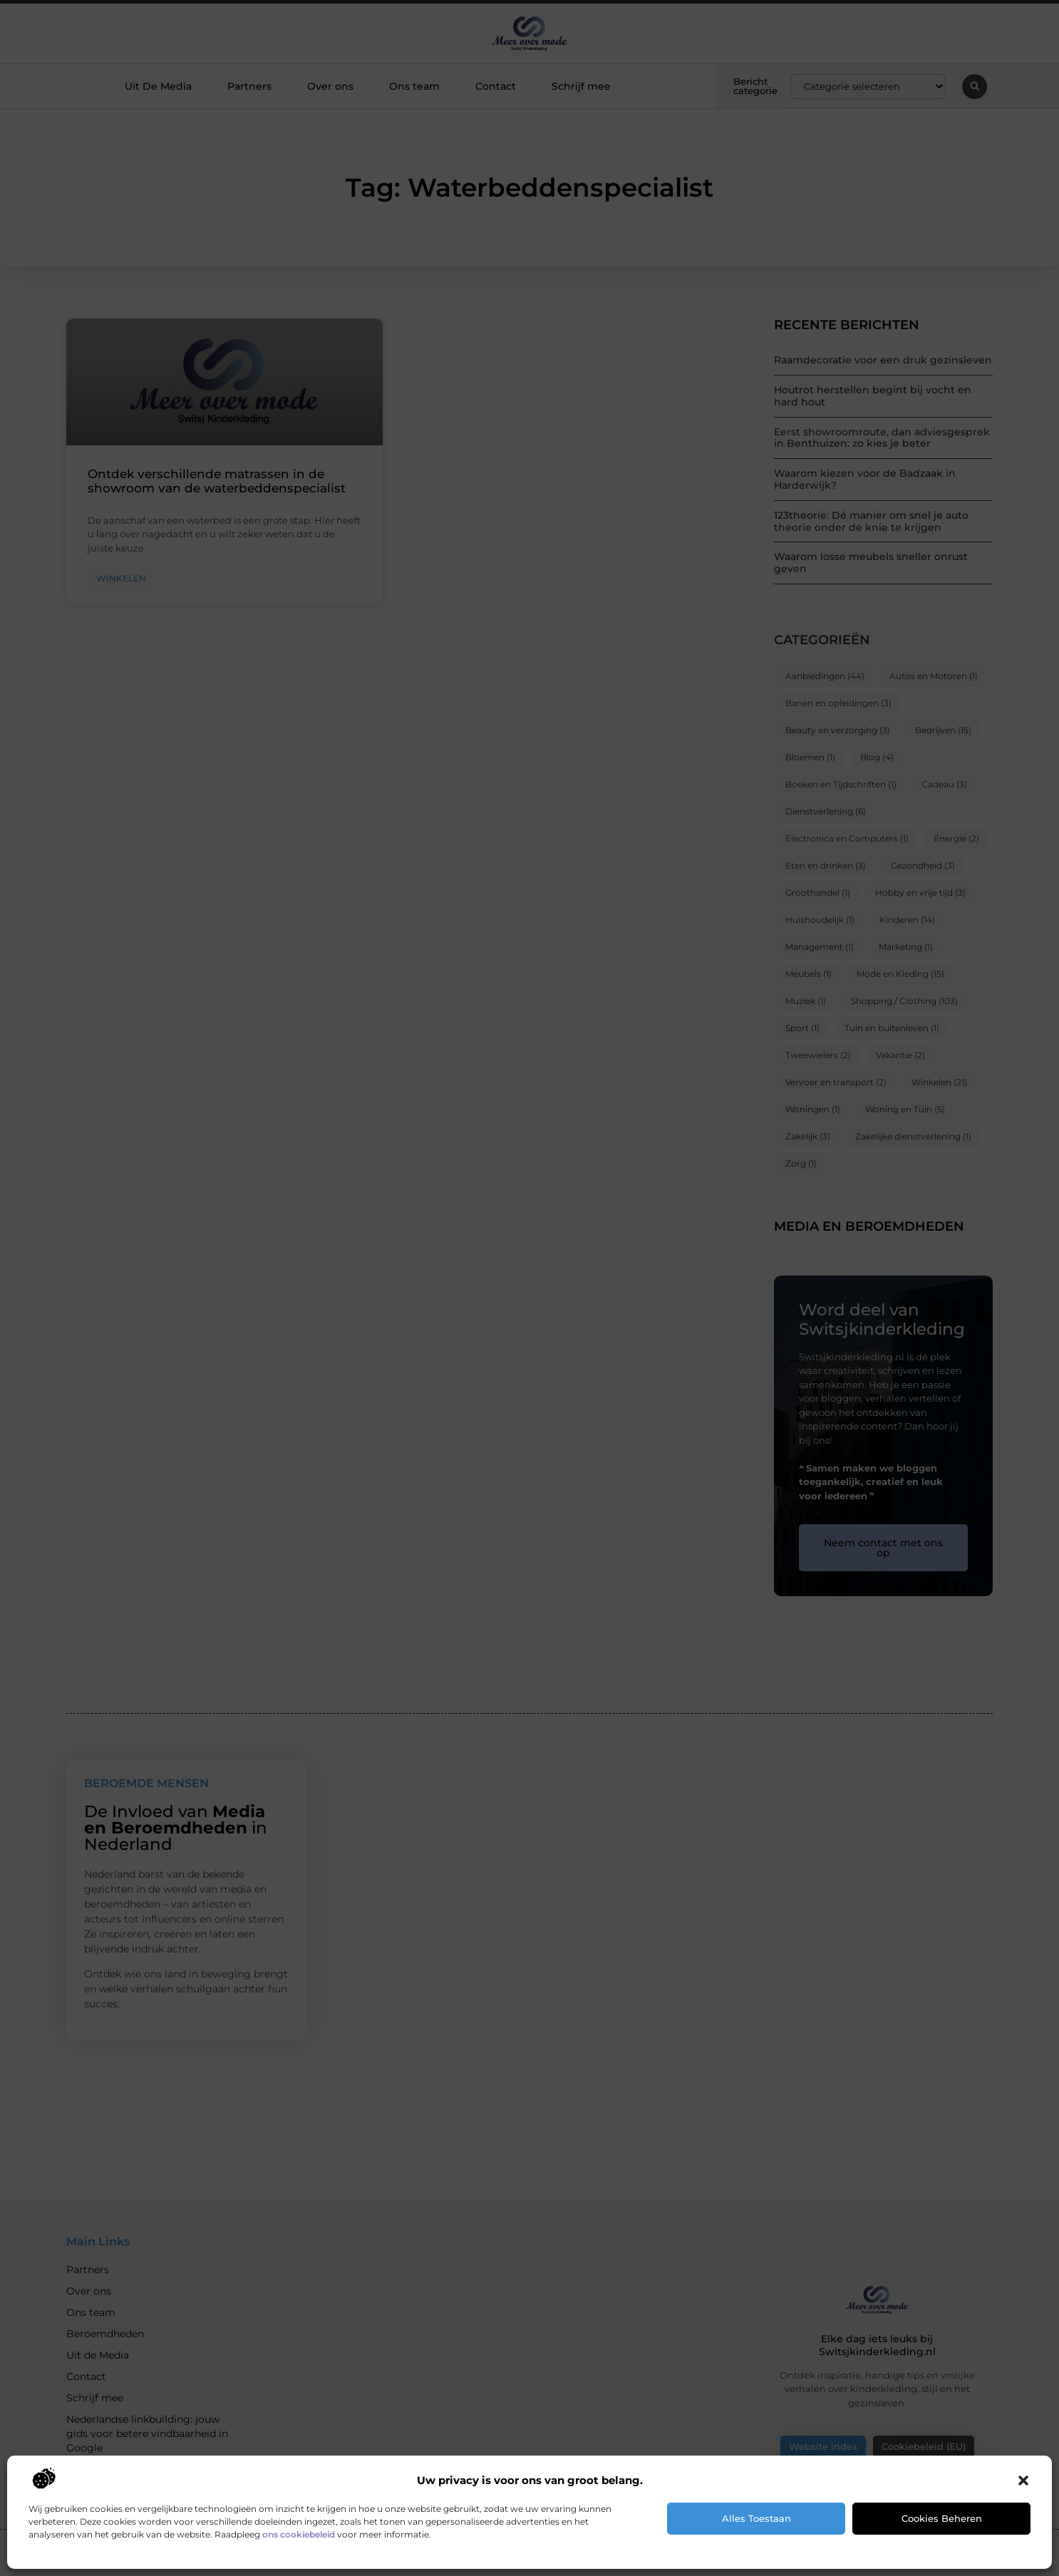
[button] (1023, 2480)
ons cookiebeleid (298, 2534)
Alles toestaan (756, 2518)
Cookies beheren (942, 2518)
